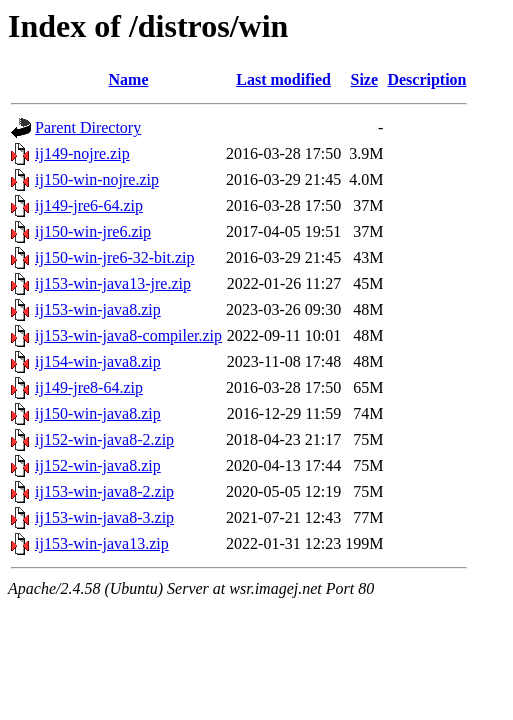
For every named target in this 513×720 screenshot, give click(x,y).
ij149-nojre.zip (82, 153)
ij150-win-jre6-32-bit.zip (115, 257)
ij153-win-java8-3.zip (104, 517)
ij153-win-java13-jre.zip (113, 283)
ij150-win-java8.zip (98, 413)
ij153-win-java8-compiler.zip (128, 335)
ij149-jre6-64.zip (89, 205)
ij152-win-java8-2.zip (104, 439)
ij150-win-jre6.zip (93, 231)
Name (129, 79)
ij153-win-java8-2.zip (104, 491)
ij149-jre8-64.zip (89, 387)
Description (426, 79)
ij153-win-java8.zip (98, 309)
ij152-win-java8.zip (98, 465)
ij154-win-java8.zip (98, 361)
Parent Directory (88, 127)
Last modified (283, 79)
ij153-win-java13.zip (102, 543)
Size (365, 79)
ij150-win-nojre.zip (97, 179)
